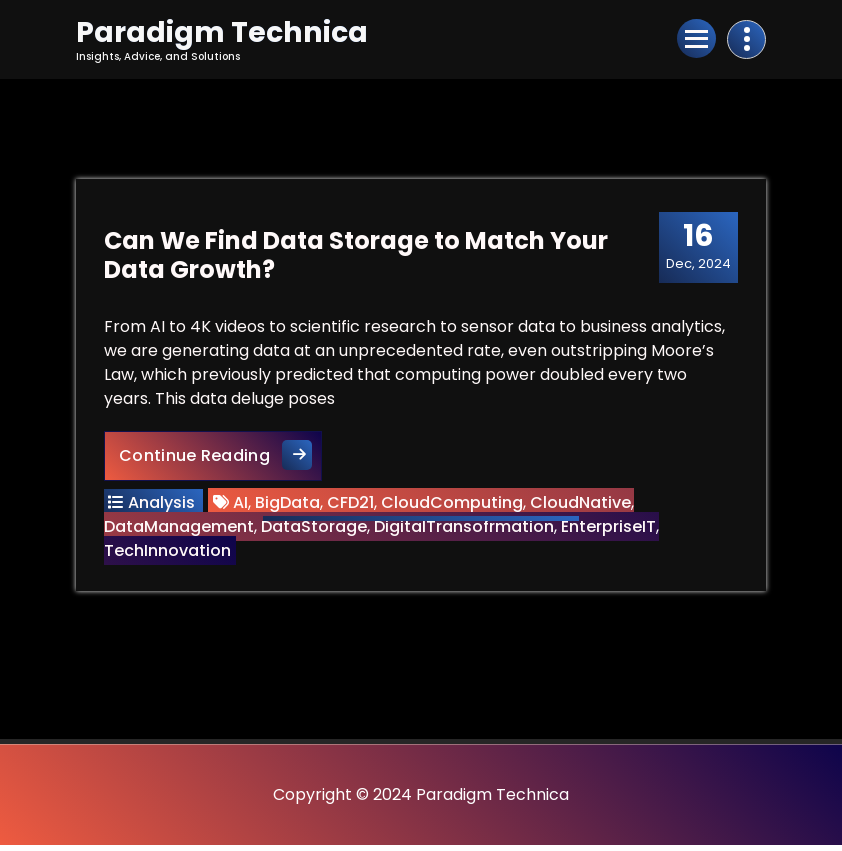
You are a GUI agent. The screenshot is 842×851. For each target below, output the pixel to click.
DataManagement (181, 530)
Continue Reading (222, 458)
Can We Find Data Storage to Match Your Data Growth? (358, 259)
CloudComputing (454, 506)
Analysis (163, 506)
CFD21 (352, 506)
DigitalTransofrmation (466, 530)
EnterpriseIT (610, 530)
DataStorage (316, 530)
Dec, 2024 (696, 250)
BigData (289, 506)
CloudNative (582, 506)
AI (242, 506)
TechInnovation (169, 554)
